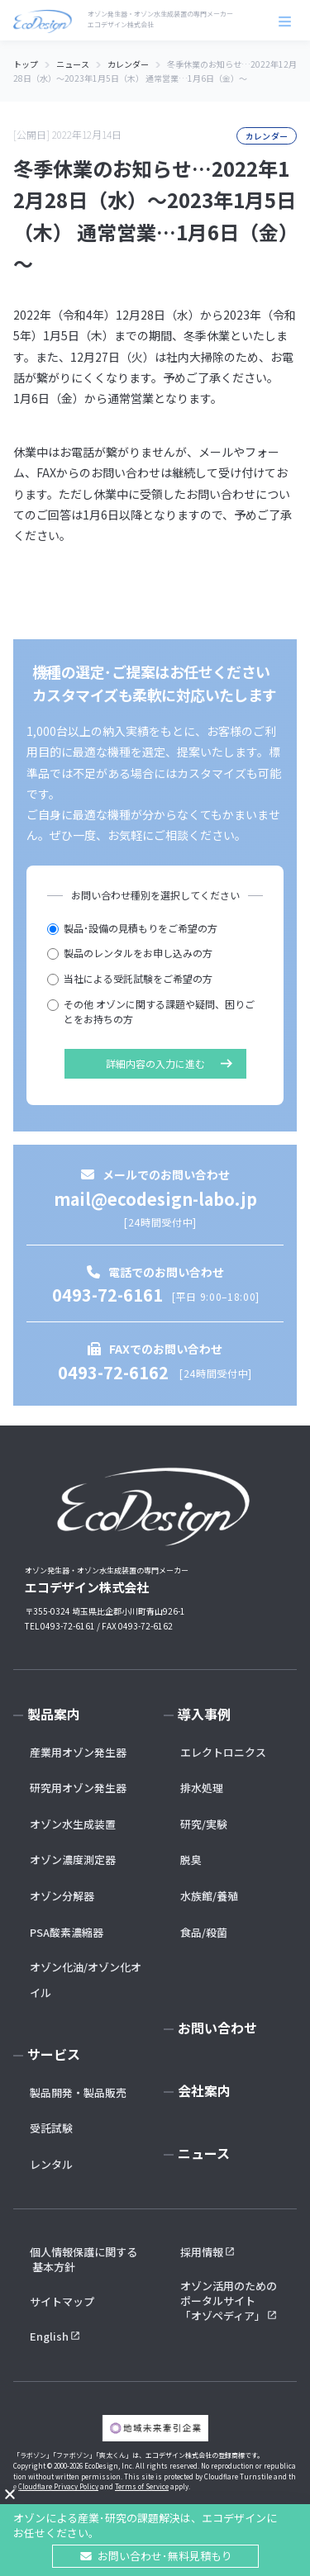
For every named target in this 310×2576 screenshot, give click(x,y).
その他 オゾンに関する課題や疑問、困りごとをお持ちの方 (151, 1012)
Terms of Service (142, 2486)
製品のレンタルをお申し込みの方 (129, 953)
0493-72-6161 (107, 1295)
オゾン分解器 (62, 1896)
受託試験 (51, 2128)
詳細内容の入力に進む (155, 1063)
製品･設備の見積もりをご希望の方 (132, 928)
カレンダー (267, 136)
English (49, 2336)
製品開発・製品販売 (78, 2092)
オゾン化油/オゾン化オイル (85, 1979)
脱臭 (191, 1859)
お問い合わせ (217, 2028)
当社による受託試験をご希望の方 (129, 978)
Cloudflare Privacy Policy (58, 2486)
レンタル (51, 2164)
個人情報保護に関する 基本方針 (83, 2260)
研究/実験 (203, 1824)
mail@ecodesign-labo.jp (155, 1199)
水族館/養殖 (209, 1896)
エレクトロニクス (223, 1752)
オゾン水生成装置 (73, 1824)
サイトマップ (62, 2301)
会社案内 (204, 2090)
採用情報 (201, 2252)
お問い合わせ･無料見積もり (165, 2556)
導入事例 (204, 1714)
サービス (53, 2054)
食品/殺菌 (203, 1932)
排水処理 (201, 1788)
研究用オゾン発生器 (78, 1788)
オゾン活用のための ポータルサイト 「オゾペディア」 (229, 2301)
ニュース (204, 2153)
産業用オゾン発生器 (78, 1752)
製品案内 (53, 1714)
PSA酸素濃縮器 (66, 1932)
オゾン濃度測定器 (73, 1859)
